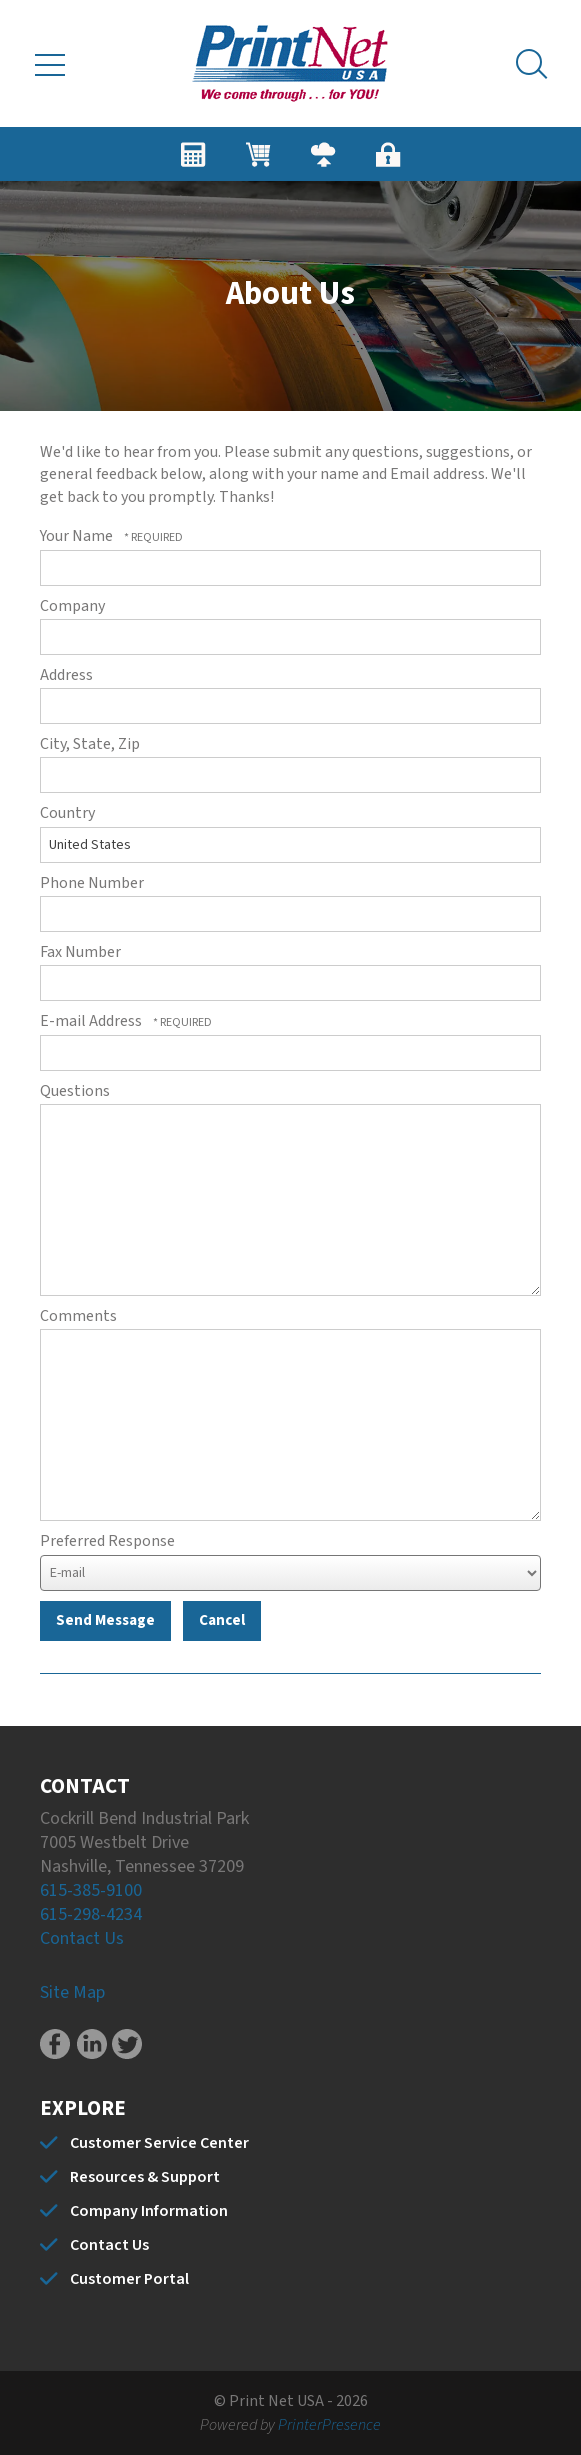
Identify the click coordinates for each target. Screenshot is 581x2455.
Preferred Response (107, 1541)
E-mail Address (92, 1021)
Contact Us (82, 1938)
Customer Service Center (159, 2143)
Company (72, 606)
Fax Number (80, 952)
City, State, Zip (90, 744)
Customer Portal (129, 2279)
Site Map (72, 1992)
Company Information (149, 2211)
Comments (78, 1316)
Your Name (78, 536)
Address (66, 675)
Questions (75, 1091)
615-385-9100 (91, 1890)
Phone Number (92, 883)
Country (67, 813)
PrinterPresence (329, 2425)
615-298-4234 (91, 1914)
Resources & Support (145, 2177)
